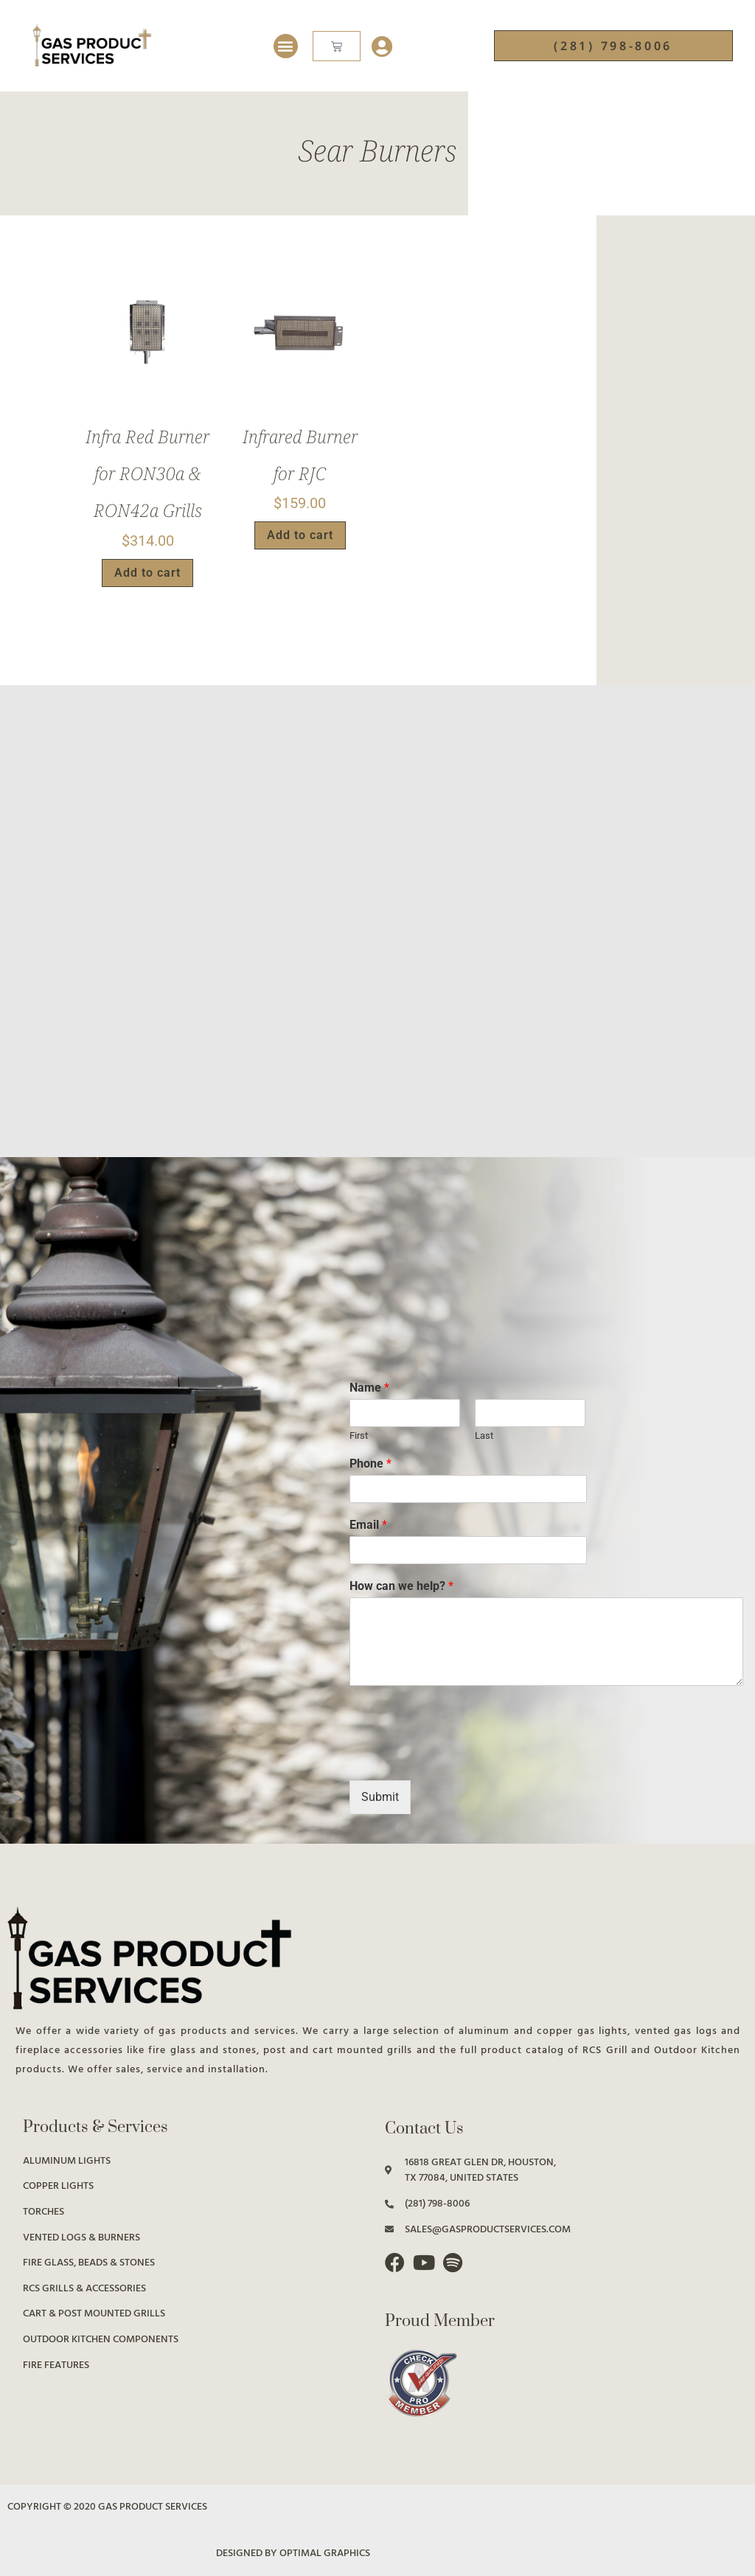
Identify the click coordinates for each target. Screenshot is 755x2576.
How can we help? (401, 1586)
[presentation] (461, 1756)
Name (369, 1388)
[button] (286, 46)
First (358, 1435)
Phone (370, 1464)
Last (484, 1435)
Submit (380, 1797)
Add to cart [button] (147, 573)
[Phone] (467, 1489)
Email (368, 1525)
